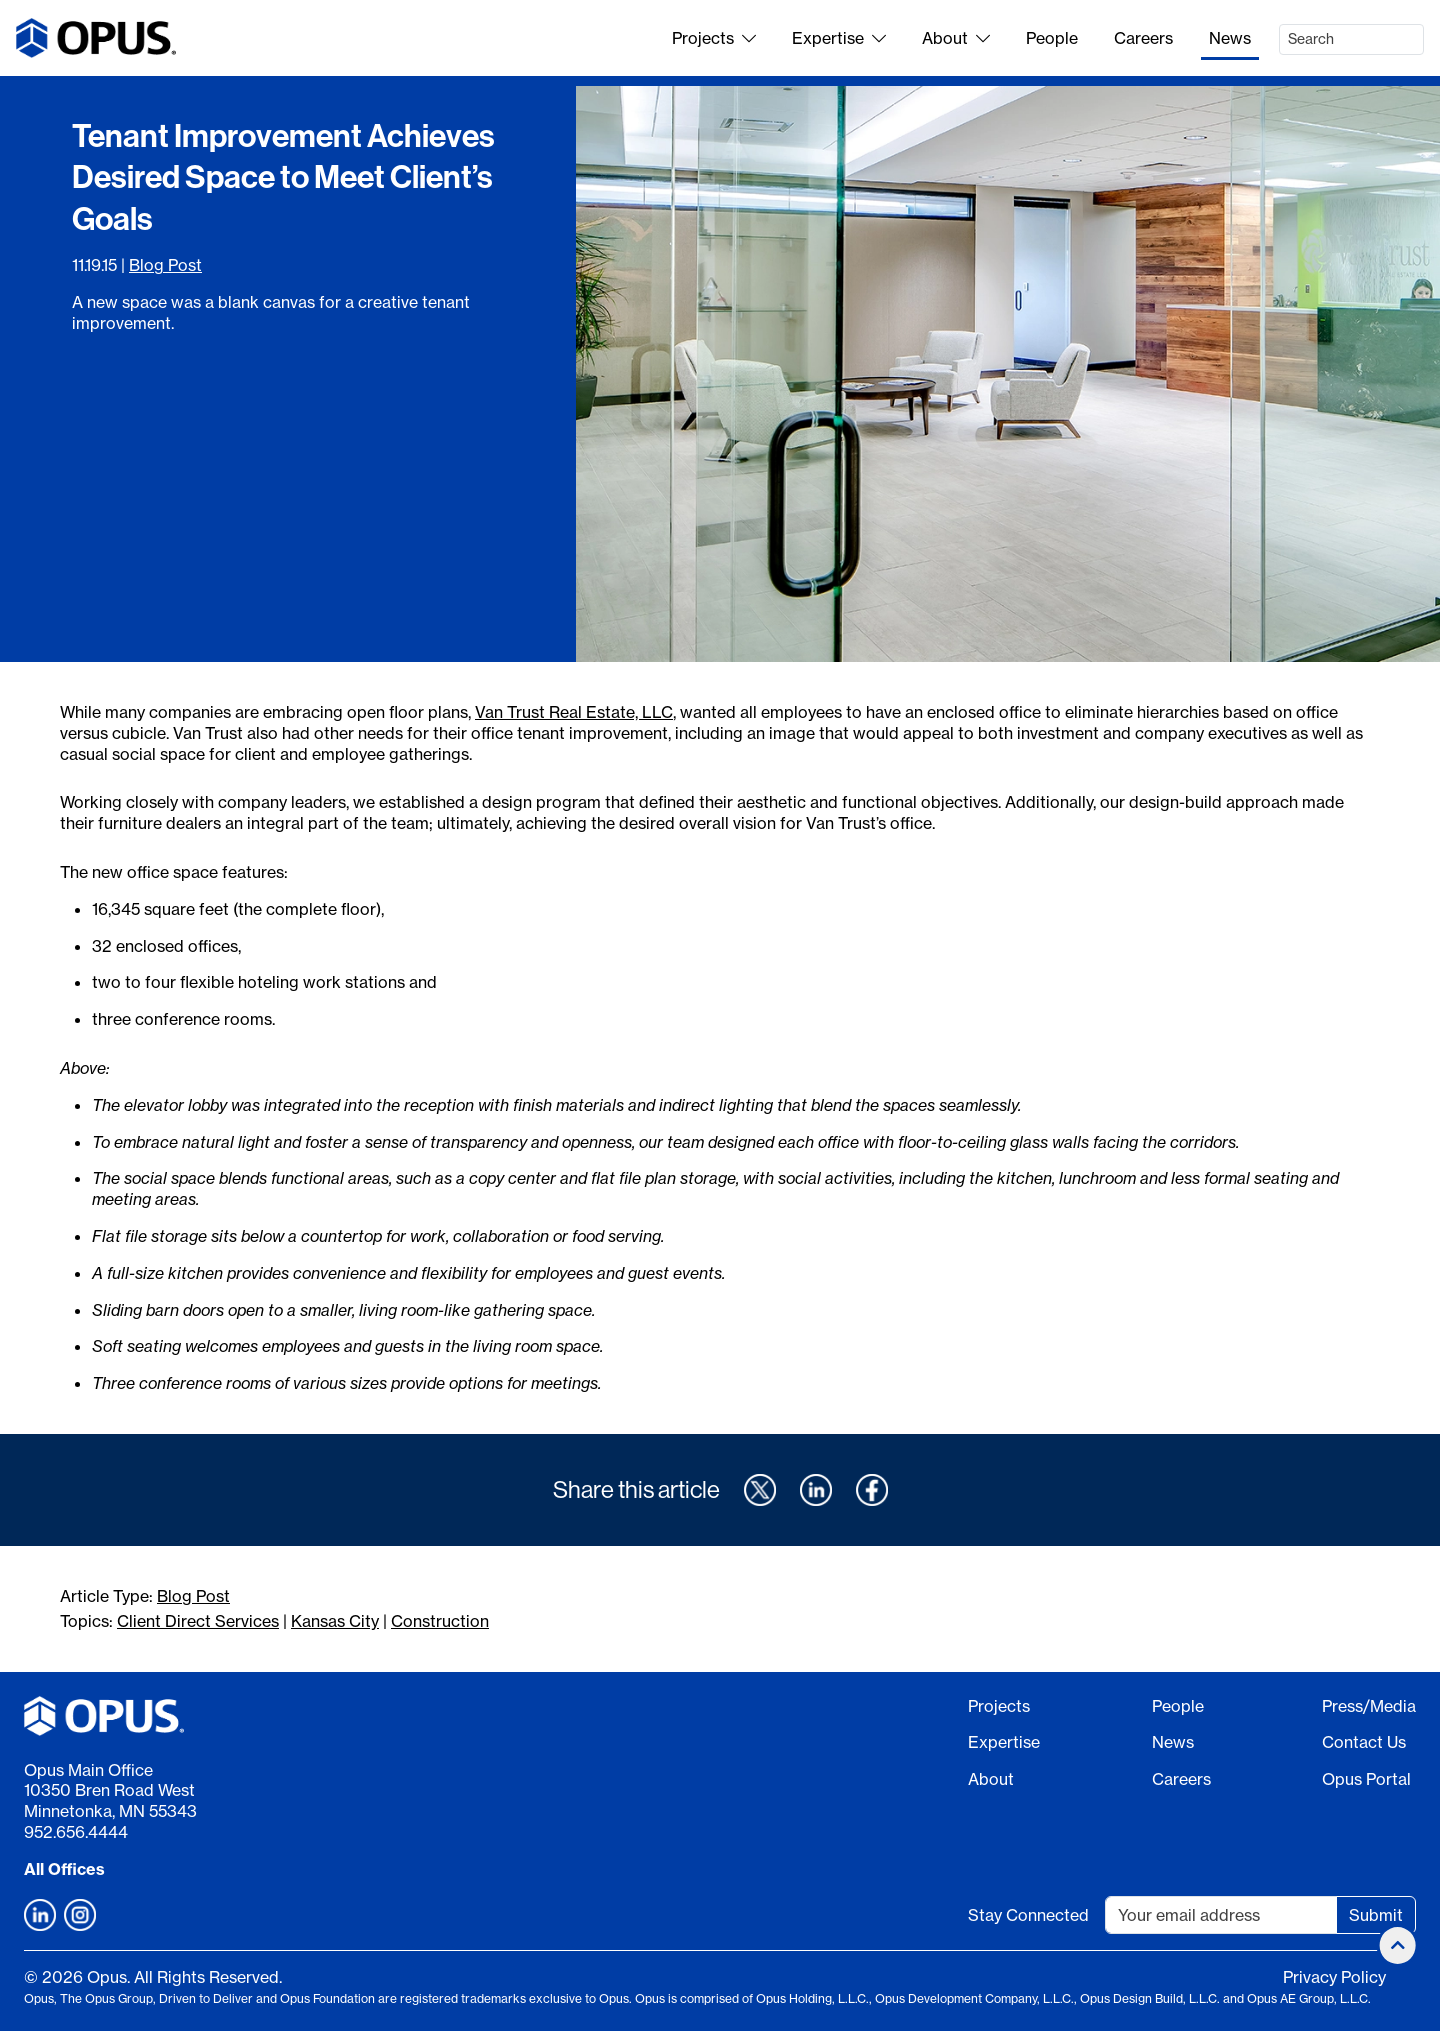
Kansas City (335, 1621)
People (1052, 38)
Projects (714, 38)
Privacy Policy (1334, 1977)
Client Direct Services (198, 1621)
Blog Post (165, 265)
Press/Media (1369, 1706)
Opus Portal (1366, 1779)
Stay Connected (1028, 1915)
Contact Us (1364, 1742)
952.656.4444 (76, 1832)
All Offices (64, 1869)
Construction (440, 1621)
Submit (1376, 1915)
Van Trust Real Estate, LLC (574, 712)
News (1230, 38)
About (956, 38)
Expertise (839, 38)
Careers (1143, 38)
